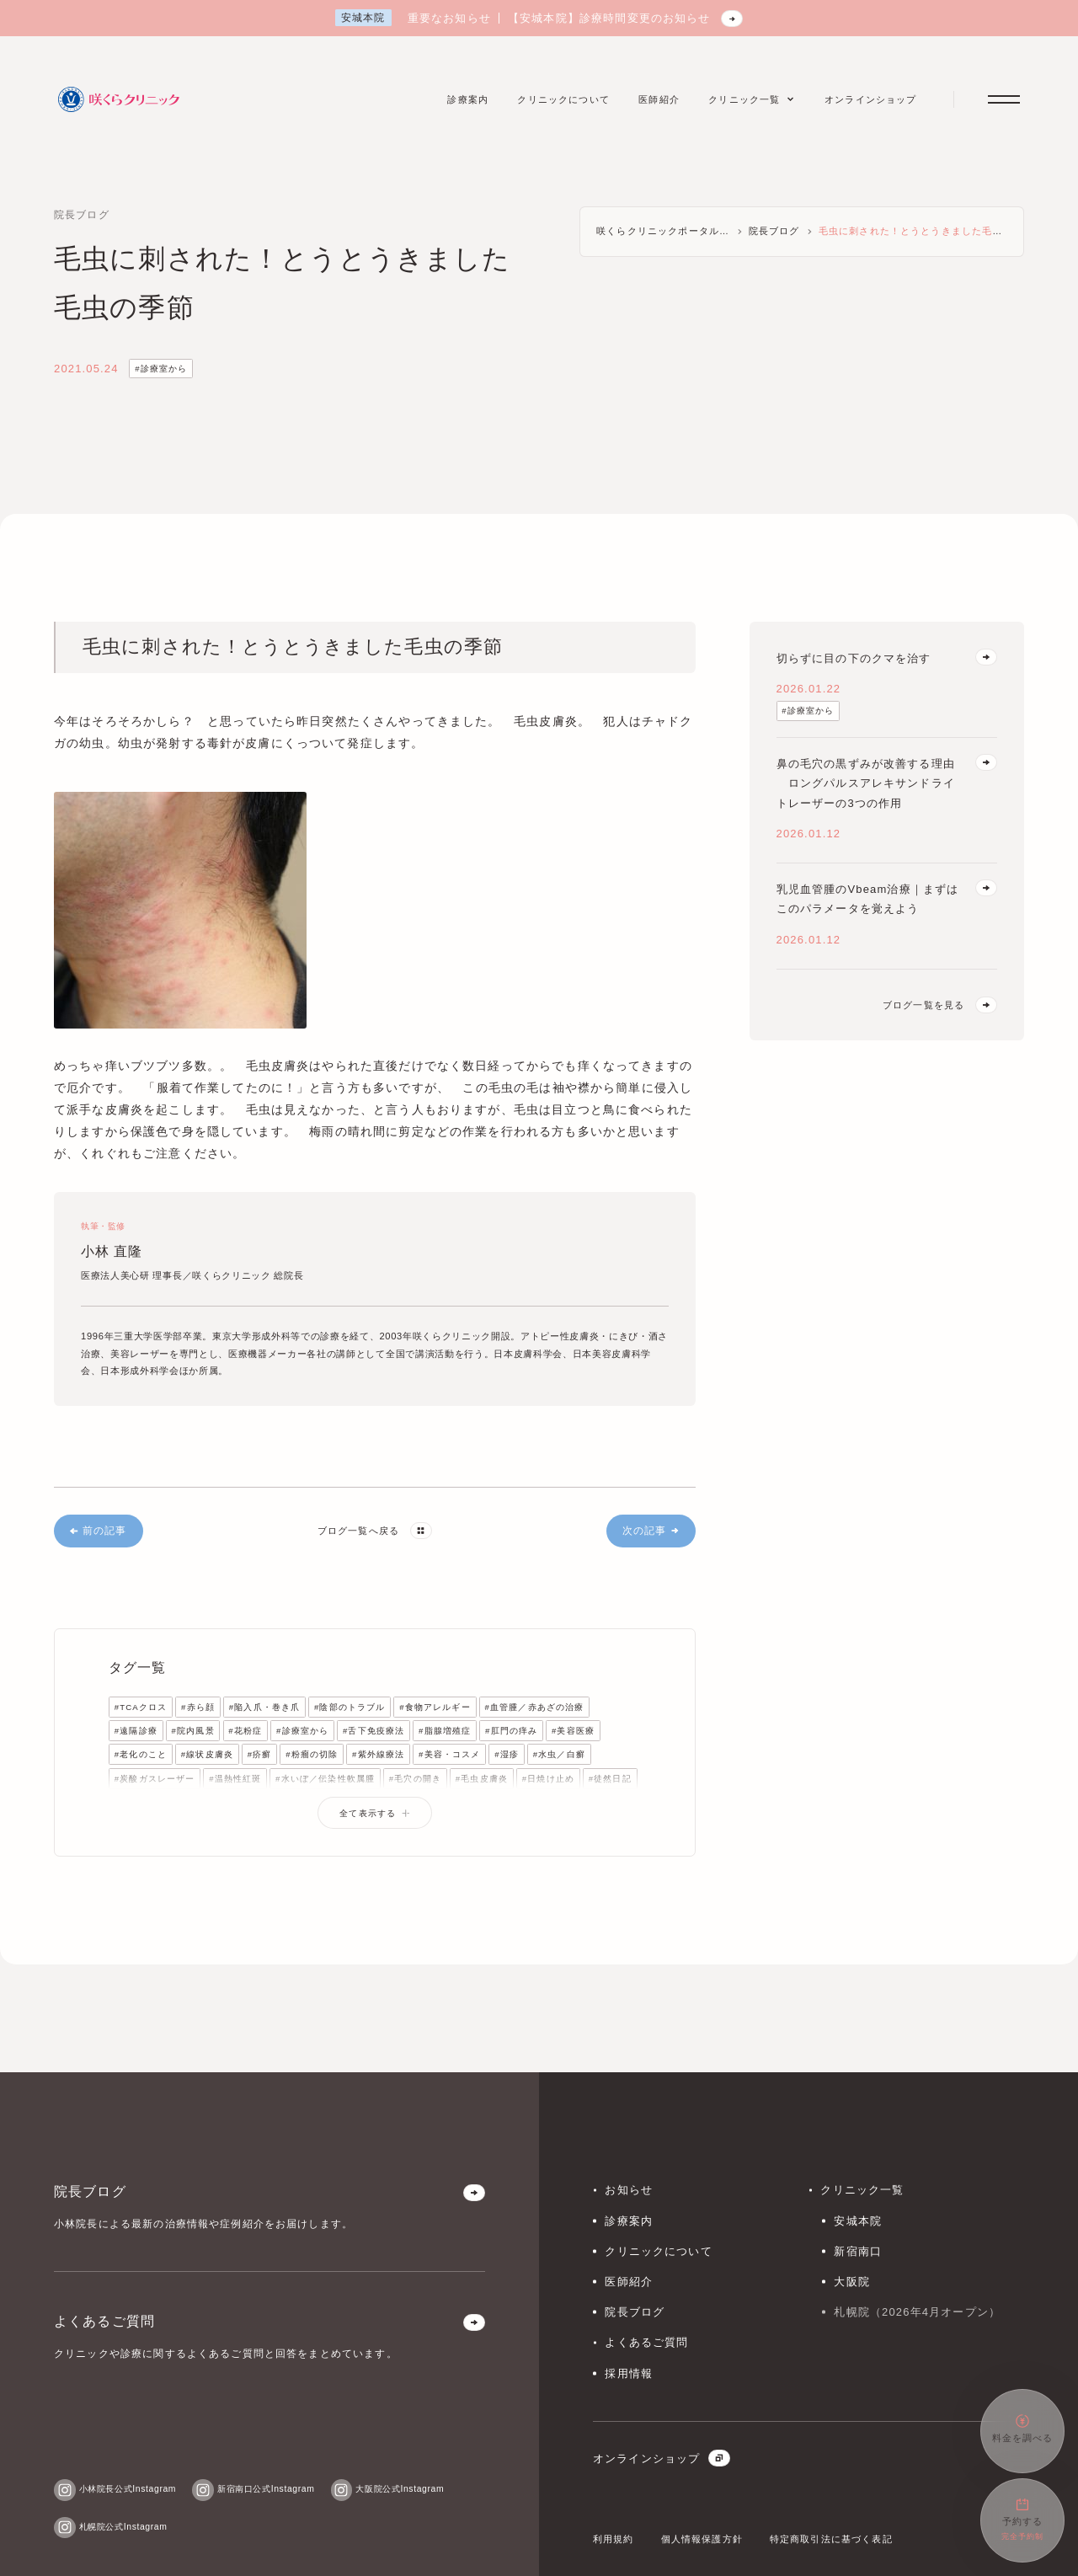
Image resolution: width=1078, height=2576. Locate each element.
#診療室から (161, 368)
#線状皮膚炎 (207, 1754)
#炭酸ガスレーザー (155, 1778)
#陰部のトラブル (350, 1707)
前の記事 (98, 1531)
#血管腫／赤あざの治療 (534, 1707)
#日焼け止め (548, 1778)
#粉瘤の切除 (312, 1754)
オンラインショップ (661, 2458)
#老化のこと (141, 1754)
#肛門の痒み (511, 1730)
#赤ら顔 (198, 1707)
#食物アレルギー (435, 1707)
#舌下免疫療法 (373, 1730)
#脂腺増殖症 (445, 1730)
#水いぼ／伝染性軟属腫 (325, 1778)
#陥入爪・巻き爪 (265, 1707)
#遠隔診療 (136, 1730)
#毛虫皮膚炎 (482, 1778)
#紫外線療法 (378, 1754)
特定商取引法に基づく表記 (831, 2539)
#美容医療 (573, 1730)
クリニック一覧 (862, 2189)
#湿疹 (506, 1754)
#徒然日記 (610, 1778)
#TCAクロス (141, 1707)
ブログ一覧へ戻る (375, 1530)
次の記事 (650, 1531)
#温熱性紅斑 (235, 1778)
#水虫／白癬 (559, 1754)
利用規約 (613, 2539)
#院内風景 (193, 1730)
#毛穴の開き (415, 1778)
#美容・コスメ (449, 1754)
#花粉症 (245, 1730)
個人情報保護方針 (702, 2539)
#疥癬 (260, 1754)
